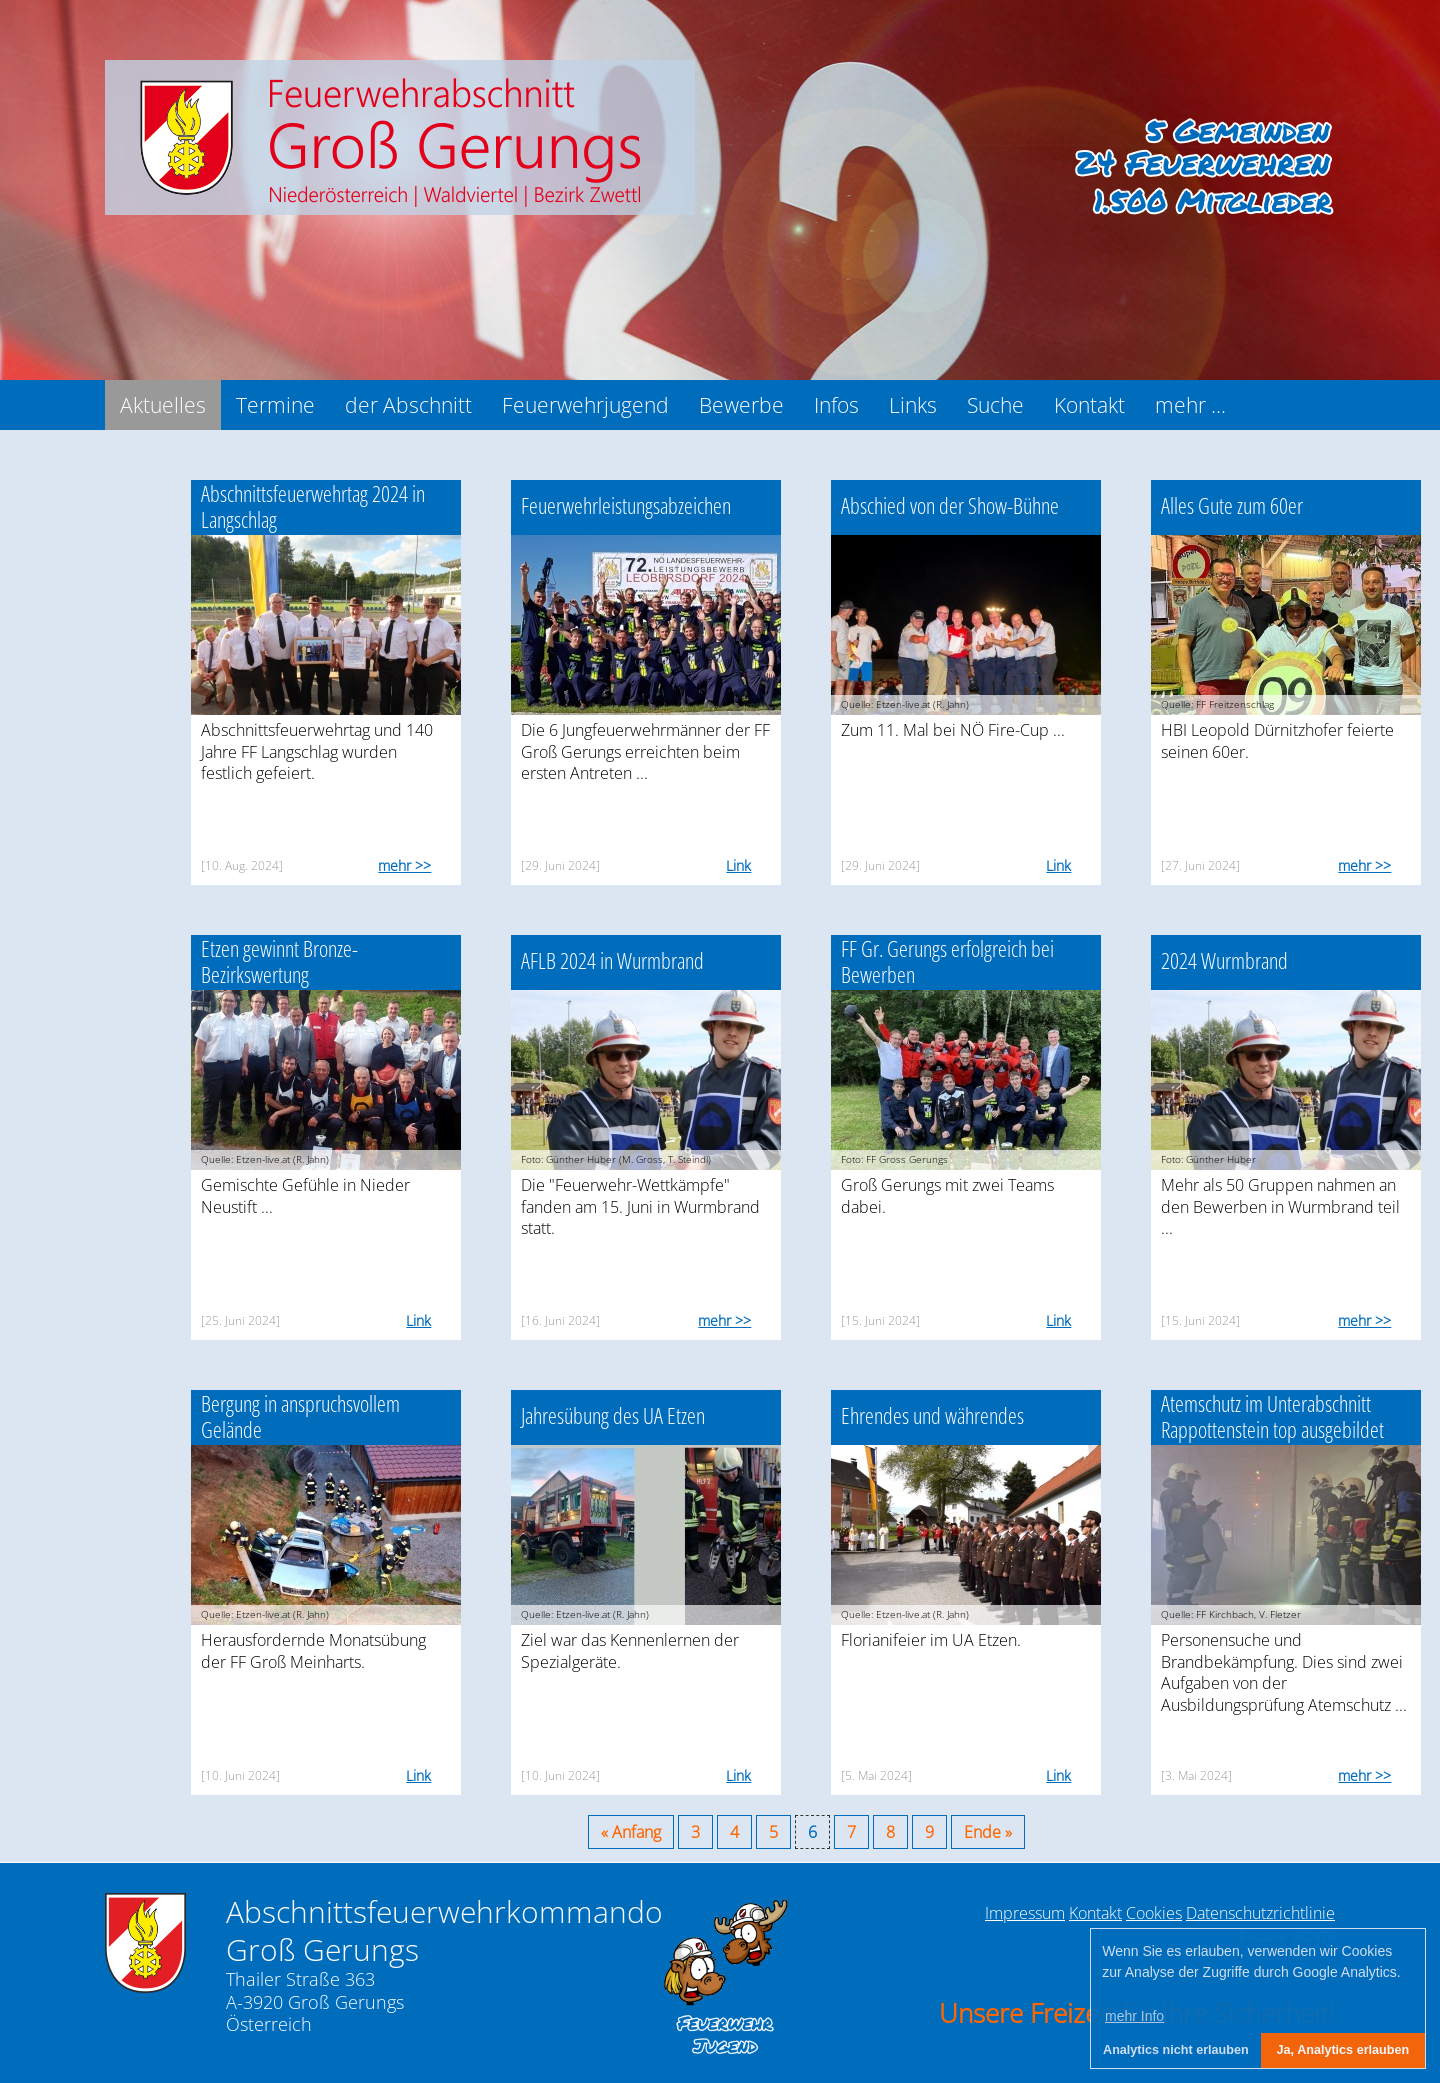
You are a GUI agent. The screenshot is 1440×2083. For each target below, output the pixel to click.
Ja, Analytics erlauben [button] (1343, 2050)
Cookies (1154, 1913)
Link (738, 865)
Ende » (988, 1832)
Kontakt (1089, 405)
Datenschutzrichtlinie (1260, 1913)
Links (913, 405)
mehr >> (404, 865)
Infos (836, 405)
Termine (275, 405)
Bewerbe (741, 405)
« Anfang (631, 1832)
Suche (995, 405)
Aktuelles (163, 405)
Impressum (1025, 1913)
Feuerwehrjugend (585, 405)
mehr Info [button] (1134, 2016)
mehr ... (1190, 405)
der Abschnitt (408, 405)
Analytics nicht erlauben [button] (1176, 2050)
